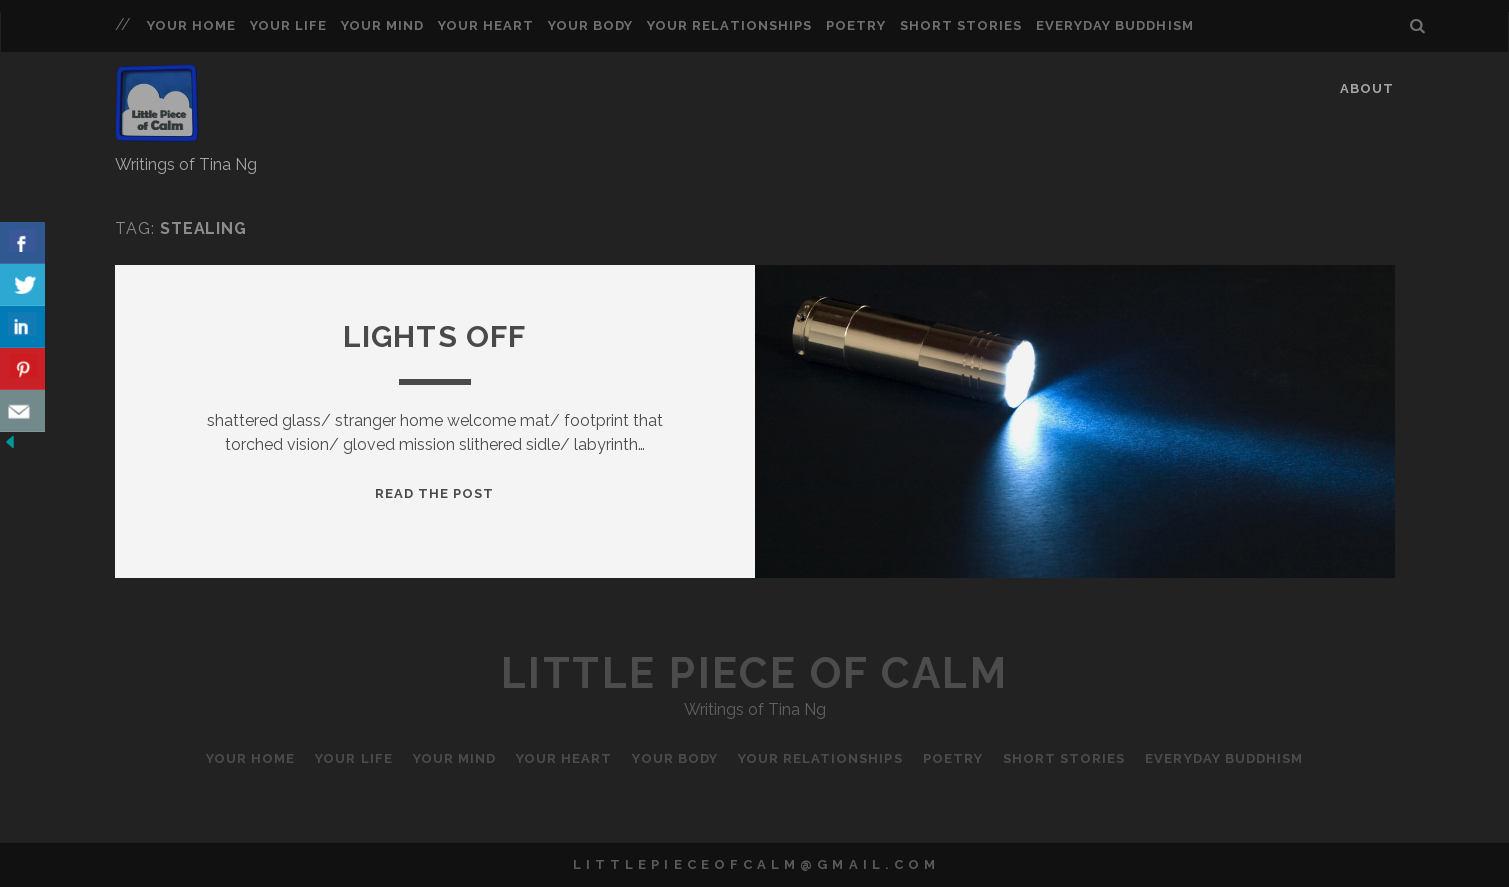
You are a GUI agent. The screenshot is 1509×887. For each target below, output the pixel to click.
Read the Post (435, 493)
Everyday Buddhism (1115, 25)
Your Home (191, 25)
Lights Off (435, 336)
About (1367, 88)
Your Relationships (729, 25)
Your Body (590, 25)
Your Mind (382, 25)
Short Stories (961, 25)
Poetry (856, 25)
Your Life (288, 25)
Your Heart (486, 25)
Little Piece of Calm (754, 673)
